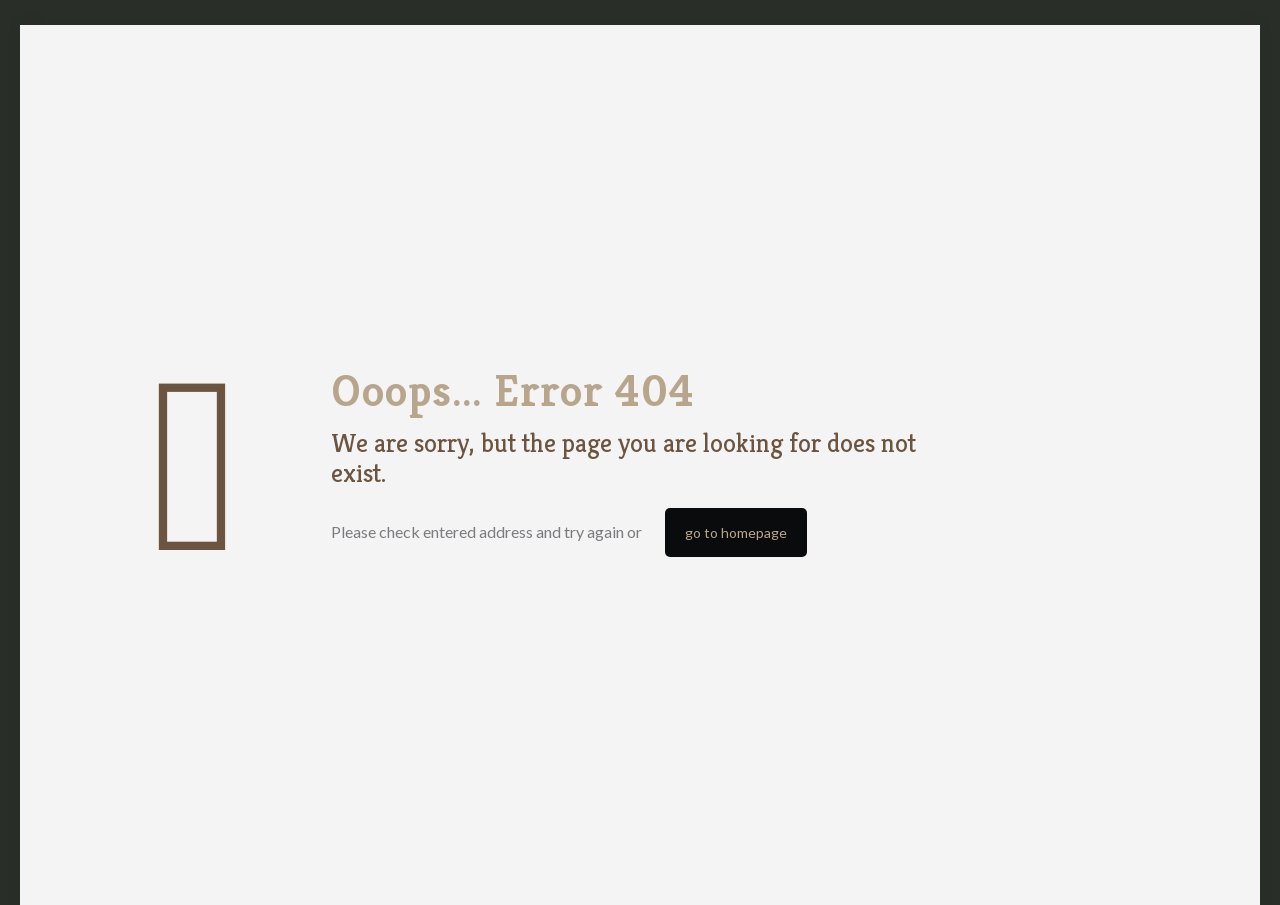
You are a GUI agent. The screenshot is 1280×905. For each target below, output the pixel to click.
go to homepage (736, 532)
